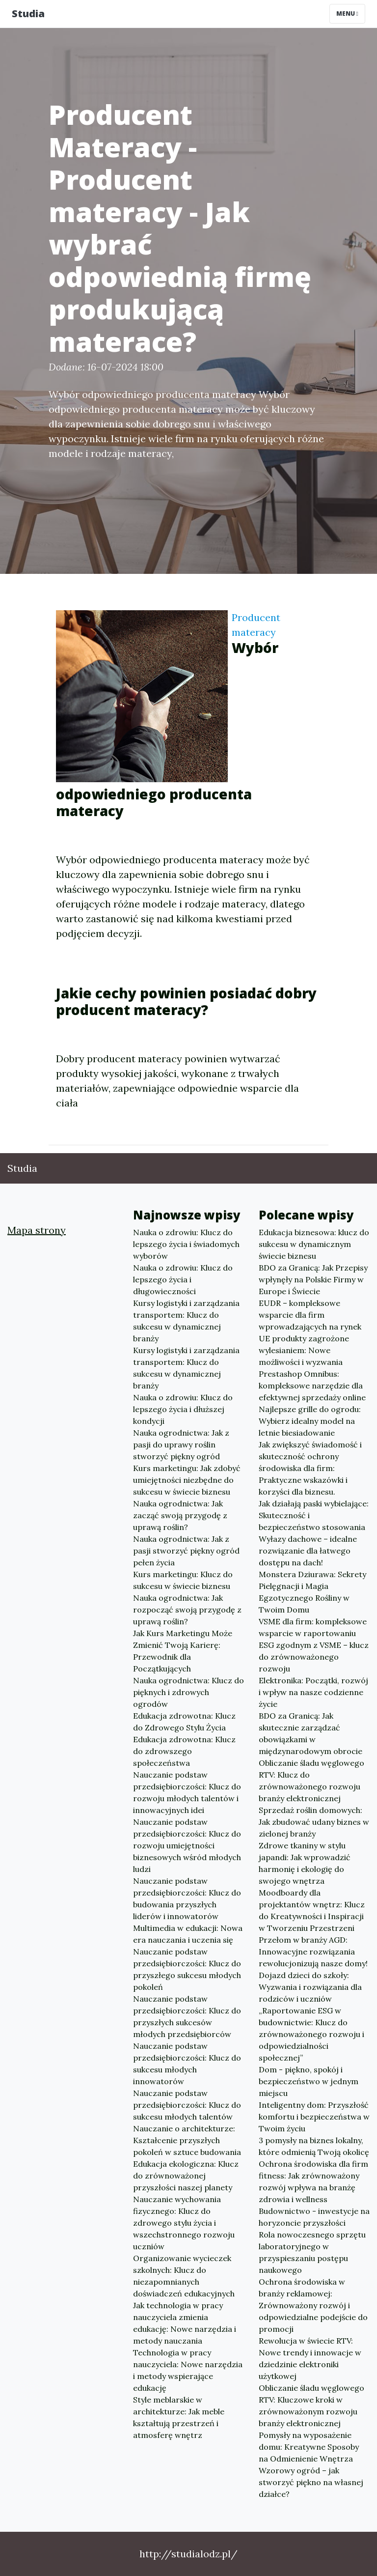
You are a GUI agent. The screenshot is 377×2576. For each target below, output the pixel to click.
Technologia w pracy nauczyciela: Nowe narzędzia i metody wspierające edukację (187, 2370)
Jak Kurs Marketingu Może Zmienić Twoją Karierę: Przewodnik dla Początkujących (182, 1650)
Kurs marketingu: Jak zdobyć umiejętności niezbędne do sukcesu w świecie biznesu (187, 1480)
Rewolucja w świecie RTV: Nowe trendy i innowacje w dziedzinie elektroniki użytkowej (310, 2358)
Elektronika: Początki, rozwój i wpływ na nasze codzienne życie (313, 1692)
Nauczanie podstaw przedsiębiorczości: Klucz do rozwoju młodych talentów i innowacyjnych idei (187, 1792)
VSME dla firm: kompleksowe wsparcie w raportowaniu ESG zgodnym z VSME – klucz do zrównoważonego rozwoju (314, 1644)
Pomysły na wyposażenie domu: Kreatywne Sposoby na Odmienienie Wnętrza (309, 2446)
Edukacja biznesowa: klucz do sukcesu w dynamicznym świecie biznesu (314, 1244)
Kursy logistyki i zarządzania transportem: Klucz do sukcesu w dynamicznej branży (186, 1320)
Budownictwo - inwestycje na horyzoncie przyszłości (314, 2217)
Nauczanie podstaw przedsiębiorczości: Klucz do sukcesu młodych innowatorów (187, 2063)
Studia (28, 13)
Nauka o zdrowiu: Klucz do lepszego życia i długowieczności (183, 1279)
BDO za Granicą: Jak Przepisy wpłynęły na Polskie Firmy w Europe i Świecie (313, 1279)
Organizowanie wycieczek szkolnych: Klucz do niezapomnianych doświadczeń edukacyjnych (184, 2275)
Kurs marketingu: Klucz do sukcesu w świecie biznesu (183, 1580)
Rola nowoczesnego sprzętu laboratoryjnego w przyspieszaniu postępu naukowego (312, 2252)
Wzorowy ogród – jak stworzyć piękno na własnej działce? (311, 2482)
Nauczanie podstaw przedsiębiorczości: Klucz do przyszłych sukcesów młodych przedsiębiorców (187, 2016)
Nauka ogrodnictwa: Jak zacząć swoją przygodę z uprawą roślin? (180, 1515)
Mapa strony (36, 1230)
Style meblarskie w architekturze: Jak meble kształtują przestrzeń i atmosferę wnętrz (178, 2417)
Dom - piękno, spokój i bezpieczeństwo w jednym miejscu (308, 2081)
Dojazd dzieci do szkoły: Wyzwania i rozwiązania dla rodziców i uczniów (310, 1987)
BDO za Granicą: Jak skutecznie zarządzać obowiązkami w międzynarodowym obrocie (310, 1733)
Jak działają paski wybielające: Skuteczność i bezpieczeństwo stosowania (314, 1515)
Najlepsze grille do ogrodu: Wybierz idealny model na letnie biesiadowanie (310, 1421)
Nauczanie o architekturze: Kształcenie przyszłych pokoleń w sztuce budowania (187, 2140)
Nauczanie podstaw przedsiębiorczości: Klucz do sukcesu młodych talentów (187, 2105)
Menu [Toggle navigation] (347, 13)
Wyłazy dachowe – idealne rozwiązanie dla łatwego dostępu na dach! (308, 1550)
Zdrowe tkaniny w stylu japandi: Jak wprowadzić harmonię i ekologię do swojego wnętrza (304, 1863)
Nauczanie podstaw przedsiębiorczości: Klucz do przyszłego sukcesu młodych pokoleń (187, 1969)
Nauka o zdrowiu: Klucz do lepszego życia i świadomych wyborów (186, 1244)
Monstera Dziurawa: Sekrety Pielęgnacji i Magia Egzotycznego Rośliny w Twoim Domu (312, 1591)
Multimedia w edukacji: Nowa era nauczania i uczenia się (187, 1934)
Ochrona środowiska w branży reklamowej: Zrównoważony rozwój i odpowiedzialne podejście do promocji (313, 2305)
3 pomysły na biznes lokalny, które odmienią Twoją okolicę (314, 2146)
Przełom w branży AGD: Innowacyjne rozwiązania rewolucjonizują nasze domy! (313, 1951)
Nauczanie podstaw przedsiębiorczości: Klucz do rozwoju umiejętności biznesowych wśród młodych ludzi (187, 1845)
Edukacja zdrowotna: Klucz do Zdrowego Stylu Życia (184, 1721)
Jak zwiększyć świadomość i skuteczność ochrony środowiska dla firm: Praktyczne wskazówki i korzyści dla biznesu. (310, 1468)
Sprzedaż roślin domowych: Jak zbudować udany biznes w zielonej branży (314, 1822)
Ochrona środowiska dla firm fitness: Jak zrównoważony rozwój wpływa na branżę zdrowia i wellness (313, 2181)
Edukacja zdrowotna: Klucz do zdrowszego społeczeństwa (184, 1751)
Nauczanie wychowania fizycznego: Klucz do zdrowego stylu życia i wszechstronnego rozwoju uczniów (184, 2222)
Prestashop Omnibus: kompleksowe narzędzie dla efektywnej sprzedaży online (312, 1385)
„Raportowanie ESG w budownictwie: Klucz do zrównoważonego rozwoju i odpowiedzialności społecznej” (311, 2034)
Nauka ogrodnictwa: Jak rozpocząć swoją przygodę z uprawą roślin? (187, 1609)
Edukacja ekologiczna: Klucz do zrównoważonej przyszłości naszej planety (186, 2175)
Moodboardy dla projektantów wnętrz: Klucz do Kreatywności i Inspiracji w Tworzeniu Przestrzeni (312, 1910)
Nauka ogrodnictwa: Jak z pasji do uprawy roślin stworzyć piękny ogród (181, 1444)
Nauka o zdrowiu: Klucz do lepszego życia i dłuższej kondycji (183, 1409)
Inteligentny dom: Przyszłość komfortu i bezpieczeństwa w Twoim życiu (314, 2116)
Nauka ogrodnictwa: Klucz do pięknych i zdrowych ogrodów (188, 1692)
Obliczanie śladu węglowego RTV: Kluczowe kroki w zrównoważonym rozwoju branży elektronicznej (311, 2405)
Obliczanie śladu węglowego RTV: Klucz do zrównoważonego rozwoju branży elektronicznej (311, 1780)
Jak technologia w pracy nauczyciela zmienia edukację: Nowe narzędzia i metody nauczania (184, 2323)
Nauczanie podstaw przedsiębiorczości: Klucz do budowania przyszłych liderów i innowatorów (187, 1898)
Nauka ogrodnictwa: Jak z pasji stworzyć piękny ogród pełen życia (186, 1550)
